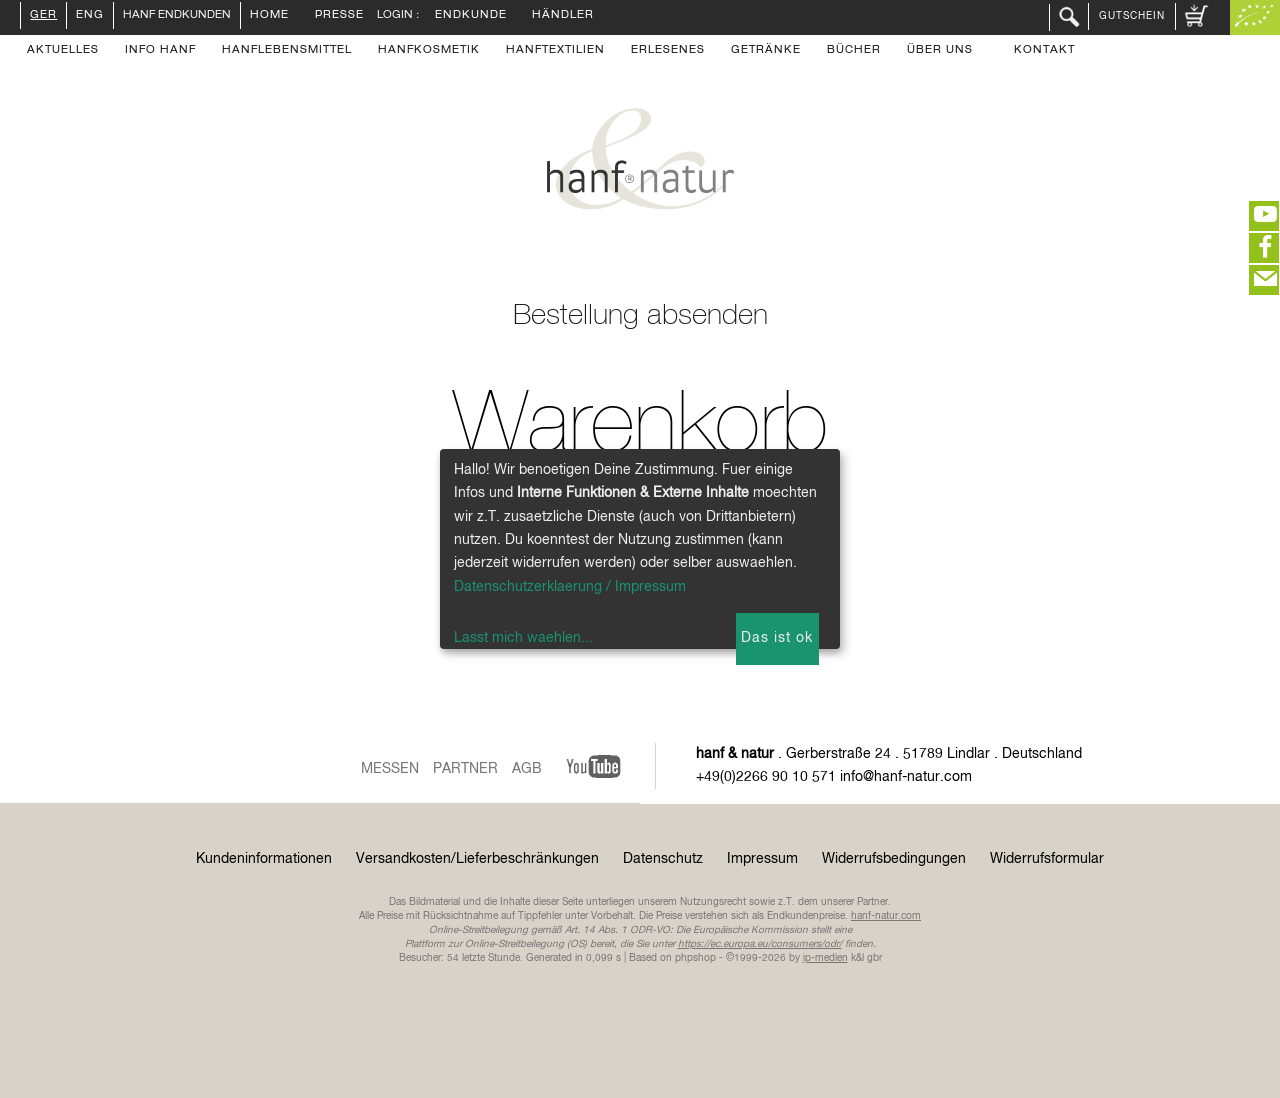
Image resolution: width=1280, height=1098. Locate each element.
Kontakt (1044, 51)
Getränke (766, 51)
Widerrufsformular (1047, 859)
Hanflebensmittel (287, 51)
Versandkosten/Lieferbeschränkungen (477, 859)
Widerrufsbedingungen (894, 859)
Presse (339, 16)
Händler (563, 16)
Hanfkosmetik (429, 51)
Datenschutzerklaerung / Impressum (570, 587)
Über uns (940, 51)
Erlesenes (668, 51)
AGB (527, 769)
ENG (90, 16)
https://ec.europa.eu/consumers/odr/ (760, 944)
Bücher (854, 51)
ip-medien (825, 958)
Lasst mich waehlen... (523, 638)
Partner (465, 769)
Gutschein (1132, 16)
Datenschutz (663, 859)
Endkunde (471, 16)
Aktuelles (63, 51)
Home (269, 16)
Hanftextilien (555, 51)
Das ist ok (777, 638)
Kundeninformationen (264, 859)
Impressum (762, 859)
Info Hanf (160, 51)
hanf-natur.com (886, 916)
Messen (390, 769)
